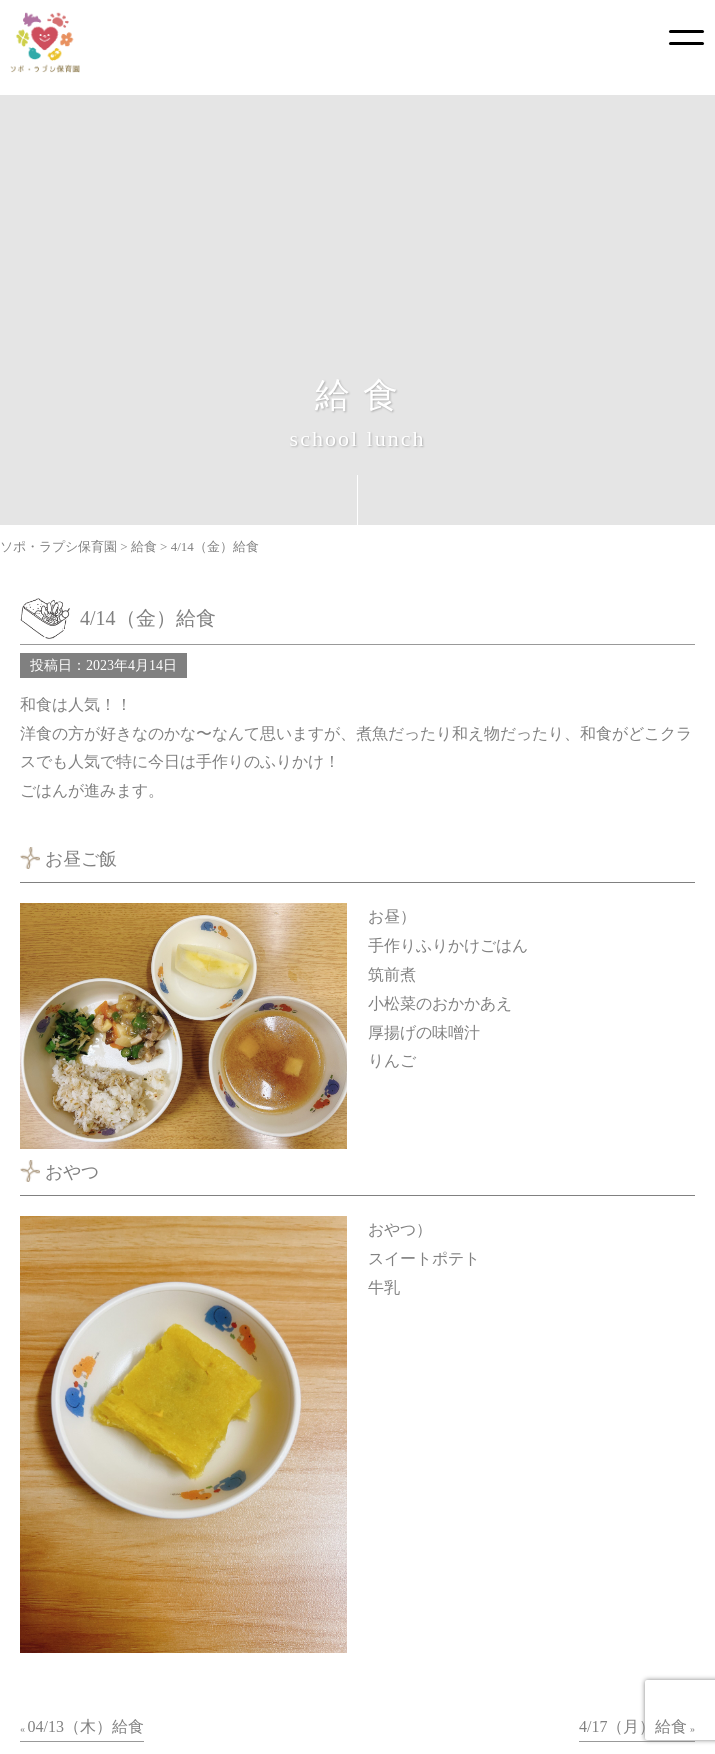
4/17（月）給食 (633, 1726)
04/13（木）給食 (86, 1726)
